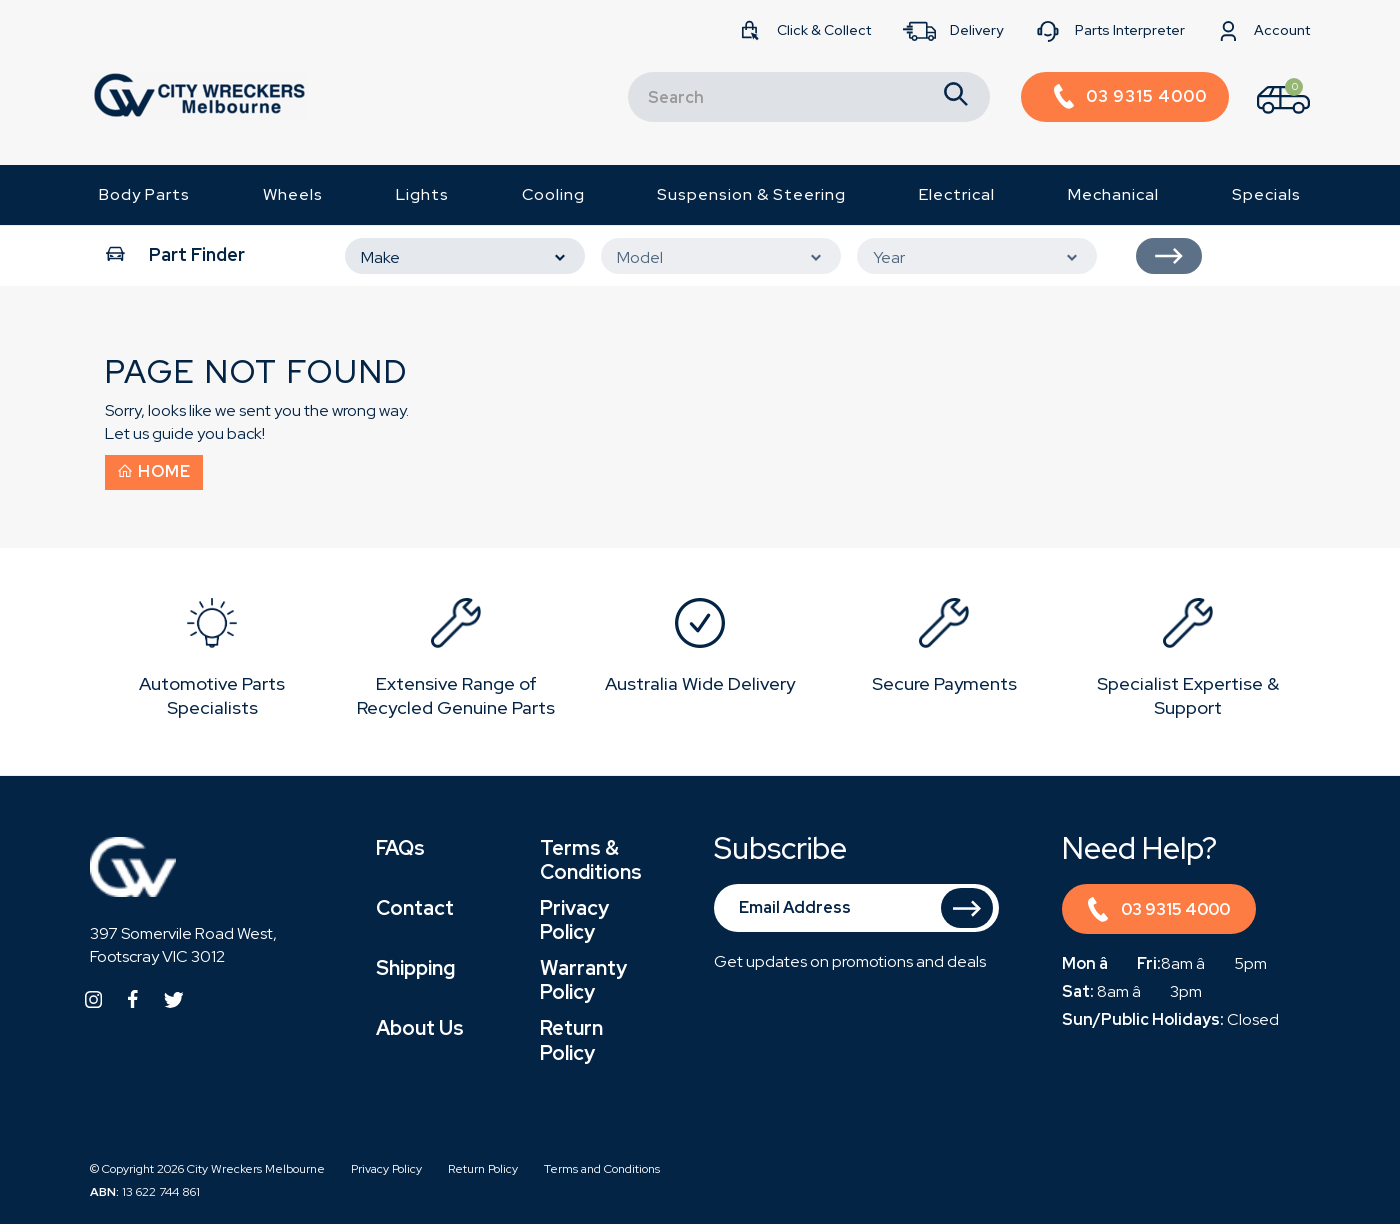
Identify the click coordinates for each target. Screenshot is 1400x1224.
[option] (212, 661)
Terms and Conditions (602, 1169)
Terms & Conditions (591, 860)
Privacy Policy (574, 920)
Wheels (293, 194)
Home (154, 471)
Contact (415, 908)
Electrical (957, 194)
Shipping (415, 968)
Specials (1266, 194)
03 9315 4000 (1158, 912)
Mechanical (1113, 194)
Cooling (553, 194)
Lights (422, 194)
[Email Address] (857, 908)
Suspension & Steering (751, 194)
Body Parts (144, 194)
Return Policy (571, 1040)
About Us (420, 1028)
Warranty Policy (583, 980)
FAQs (400, 848)
